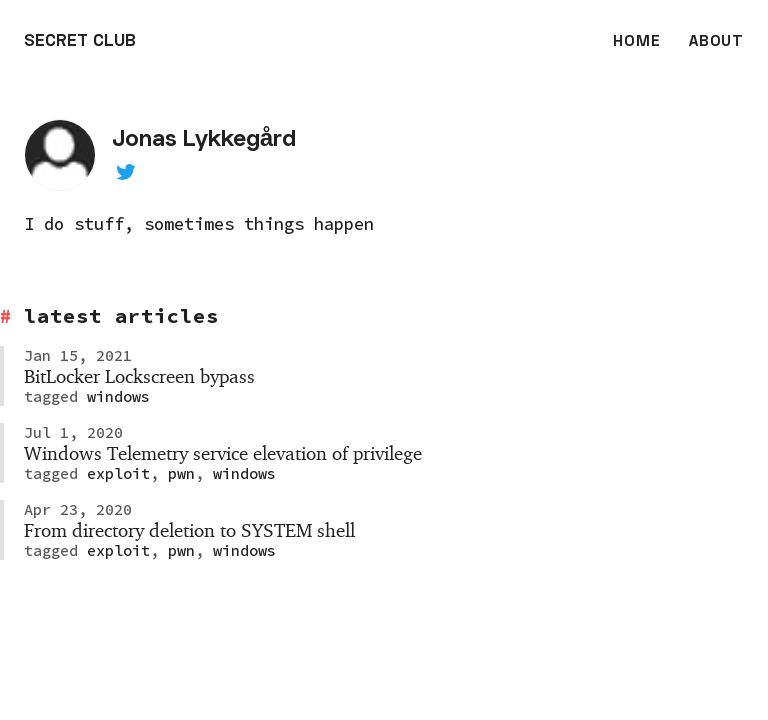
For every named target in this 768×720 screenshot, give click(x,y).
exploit (114, 473)
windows (114, 396)
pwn (177, 473)
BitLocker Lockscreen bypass (139, 376)
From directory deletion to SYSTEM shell (189, 530)
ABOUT (716, 42)
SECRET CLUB (80, 42)
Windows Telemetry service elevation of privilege (223, 453)
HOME (636, 42)
